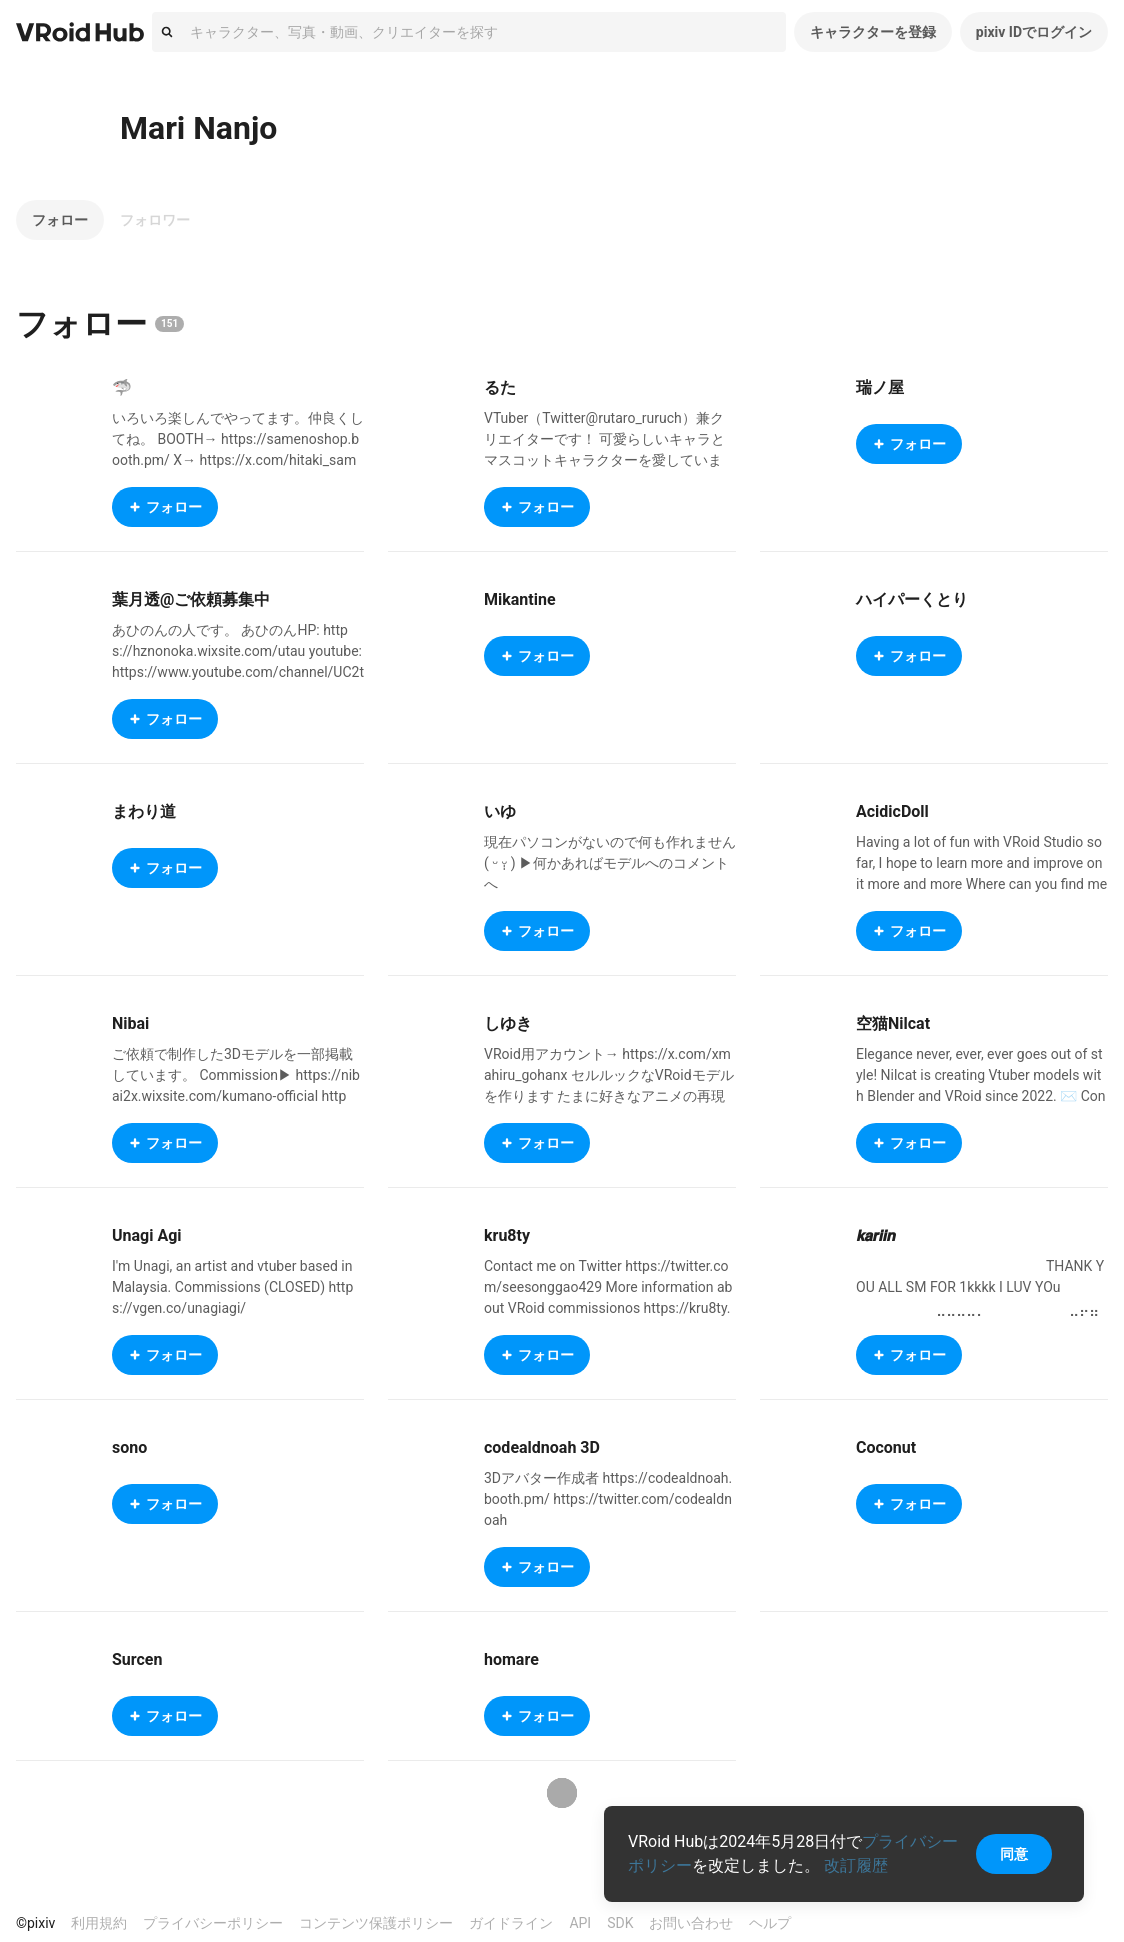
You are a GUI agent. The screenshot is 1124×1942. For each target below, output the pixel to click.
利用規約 (99, 1923)
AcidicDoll (892, 811)
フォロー (60, 220)
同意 (1014, 1854)
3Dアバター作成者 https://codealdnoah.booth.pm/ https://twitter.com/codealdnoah (608, 1499)
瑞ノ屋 (880, 387)
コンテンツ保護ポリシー (376, 1923)
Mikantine (520, 599)
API (580, 1923)
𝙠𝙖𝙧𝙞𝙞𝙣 (875, 1235)
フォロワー (155, 220)
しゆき (508, 1023)
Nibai (130, 1023)
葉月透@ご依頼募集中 (191, 599)
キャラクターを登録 (873, 32)
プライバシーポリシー (213, 1923)
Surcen (137, 1659)
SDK (620, 1923)
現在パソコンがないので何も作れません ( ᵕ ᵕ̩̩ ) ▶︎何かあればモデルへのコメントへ (610, 863)
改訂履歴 (856, 1865)
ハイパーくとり (912, 599)
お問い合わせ (691, 1923)
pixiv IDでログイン (1034, 32)
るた (500, 387)
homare (511, 1659)
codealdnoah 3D (542, 1447)
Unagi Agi (147, 1235)
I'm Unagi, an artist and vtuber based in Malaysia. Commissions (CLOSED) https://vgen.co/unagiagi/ (232, 1287)
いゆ (500, 811)
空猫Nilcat (893, 1023)
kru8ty (507, 1235)
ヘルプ (770, 1923)
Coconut (886, 1447)
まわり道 (144, 811)
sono (129, 1447)
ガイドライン (511, 1923)
